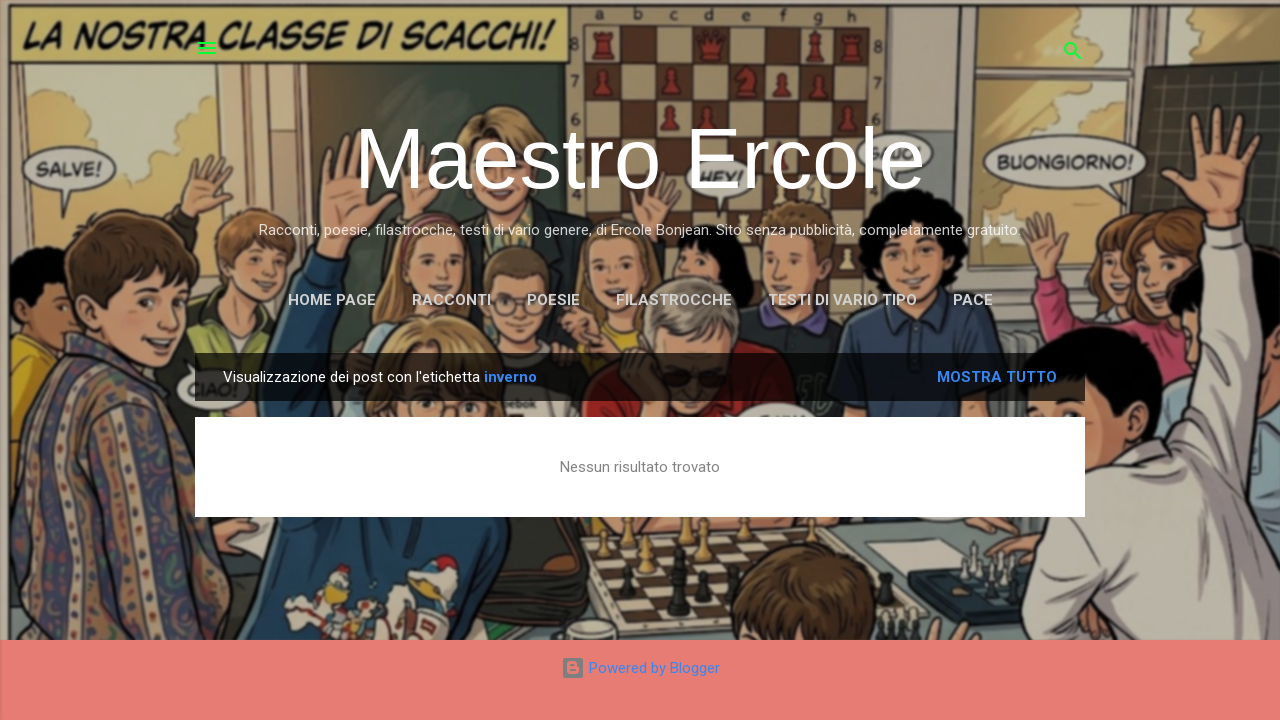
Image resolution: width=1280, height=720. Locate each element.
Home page (332, 300)
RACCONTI (451, 300)
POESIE (553, 300)
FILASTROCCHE (674, 300)
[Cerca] (1073, 54)
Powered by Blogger (640, 668)
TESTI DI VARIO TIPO (842, 300)
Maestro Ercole (640, 158)
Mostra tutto (997, 377)
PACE (973, 300)
